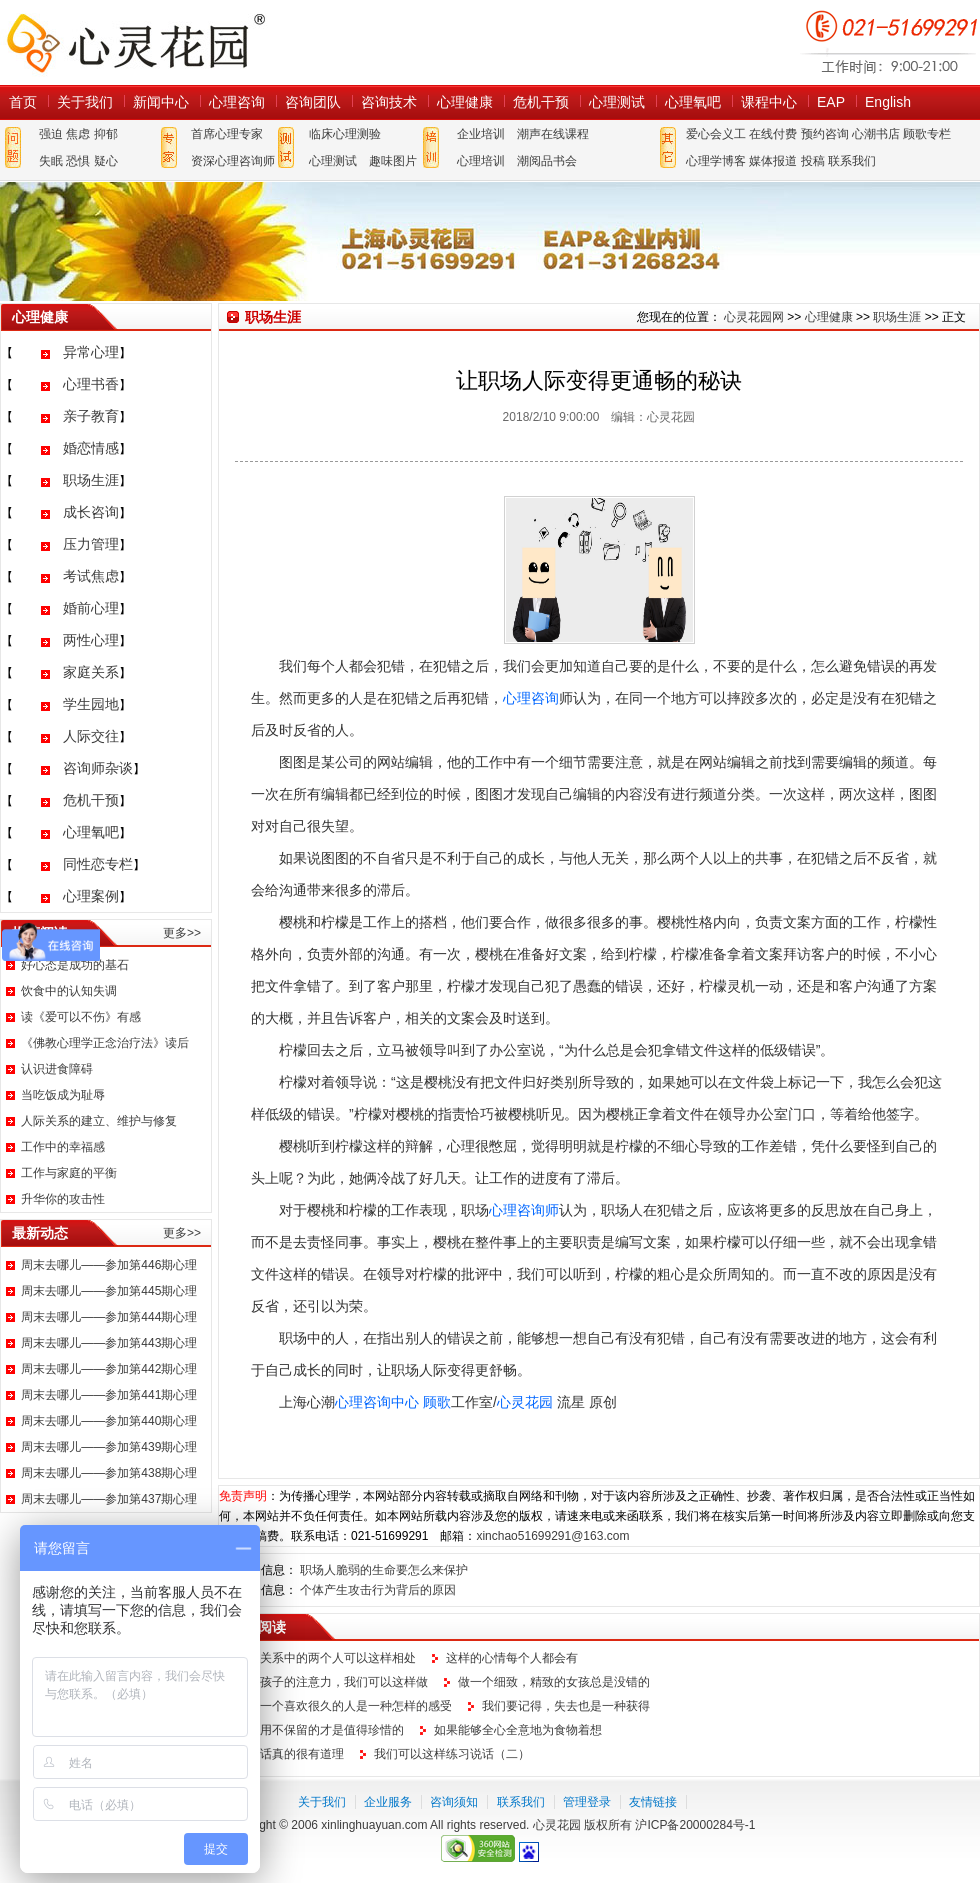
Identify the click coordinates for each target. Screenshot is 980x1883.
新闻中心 (161, 102)
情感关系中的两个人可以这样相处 (326, 1658)
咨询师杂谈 (98, 768)
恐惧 (78, 161)
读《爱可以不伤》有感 (81, 1017)
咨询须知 (454, 1802)
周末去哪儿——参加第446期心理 (109, 1265)
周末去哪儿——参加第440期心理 (109, 1421)
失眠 (51, 161)
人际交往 (91, 736)
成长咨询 (91, 512)
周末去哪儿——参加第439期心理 (109, 1447)
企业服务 (388, 1802)
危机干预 (541, 102)
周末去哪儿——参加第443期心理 (109, 1343)
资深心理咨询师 (233, 161)
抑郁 (106, 134)
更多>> (182, 933)
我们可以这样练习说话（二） (452, 1754)
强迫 (51, 134)
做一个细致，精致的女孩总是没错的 (554, 1682)
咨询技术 (389, 102)
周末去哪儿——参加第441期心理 (109, 1395)
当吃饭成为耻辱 (63, 1095)
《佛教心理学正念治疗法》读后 (105, 1043)
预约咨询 (825, 134)
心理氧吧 (693, 102)
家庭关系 (91, 672)
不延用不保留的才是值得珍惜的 (320, 1730)
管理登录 (587, 1802)
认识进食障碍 (57, 1069)
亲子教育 (91, 416)
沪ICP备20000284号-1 (695, 1825)
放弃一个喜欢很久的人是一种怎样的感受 (344, 1706)
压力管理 (91, 544)
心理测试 (617, 102)
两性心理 (91, 640)
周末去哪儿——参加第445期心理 (109, 1291)
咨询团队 (313, 102)
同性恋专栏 (98, 864)
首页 (23, 102)
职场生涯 (91, 480)
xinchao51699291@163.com (552, 1536)
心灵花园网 (135, 42)
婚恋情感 (91, 448)
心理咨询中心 (377, 1402)
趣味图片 (393, 161)
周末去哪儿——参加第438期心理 (109, 1473)
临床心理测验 (345, 134)
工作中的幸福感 (63, 1147)
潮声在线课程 (553, 134)
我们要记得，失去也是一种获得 (566, 1706)
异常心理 (91, 352)
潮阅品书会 (547, 161)
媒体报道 (773, 161)
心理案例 (91, 896)
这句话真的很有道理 (290, 1754)
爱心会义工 (716, 134)
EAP (831, 102)
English (888, 102)
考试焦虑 (91, 576)
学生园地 (91, 704)
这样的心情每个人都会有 (512, 1658)
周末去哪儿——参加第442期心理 (109, 1369)
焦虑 (78, 134)
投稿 (813, 161)
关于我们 (85, 102)
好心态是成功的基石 (75, 965)
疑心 (106, 161)
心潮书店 (876, 134)
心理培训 (481, 161)
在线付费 (773, 134)
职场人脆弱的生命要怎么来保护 (384, 1570)
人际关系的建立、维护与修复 (99, 1121)
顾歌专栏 (927, 134)
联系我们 (852, 161)
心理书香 (91, 384)
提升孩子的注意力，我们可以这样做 (332, 1682)
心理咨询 (237, 102)
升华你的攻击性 (63, 1199)
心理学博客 (716, 161)
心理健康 (465, 102)
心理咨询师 (524, 1210)
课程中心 (769, 102)
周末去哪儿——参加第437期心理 (109, 1499)
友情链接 (653, 1802)
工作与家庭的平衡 (69, 1173)
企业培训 (481, 134)
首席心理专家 (227, 134)
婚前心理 (91, 608)
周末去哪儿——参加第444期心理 (109, 1317)
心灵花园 (525, 1402)
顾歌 (437, 1402)
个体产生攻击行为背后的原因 (378, 1590)
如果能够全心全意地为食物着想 (518, 1730)
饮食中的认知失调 (69, 991)
